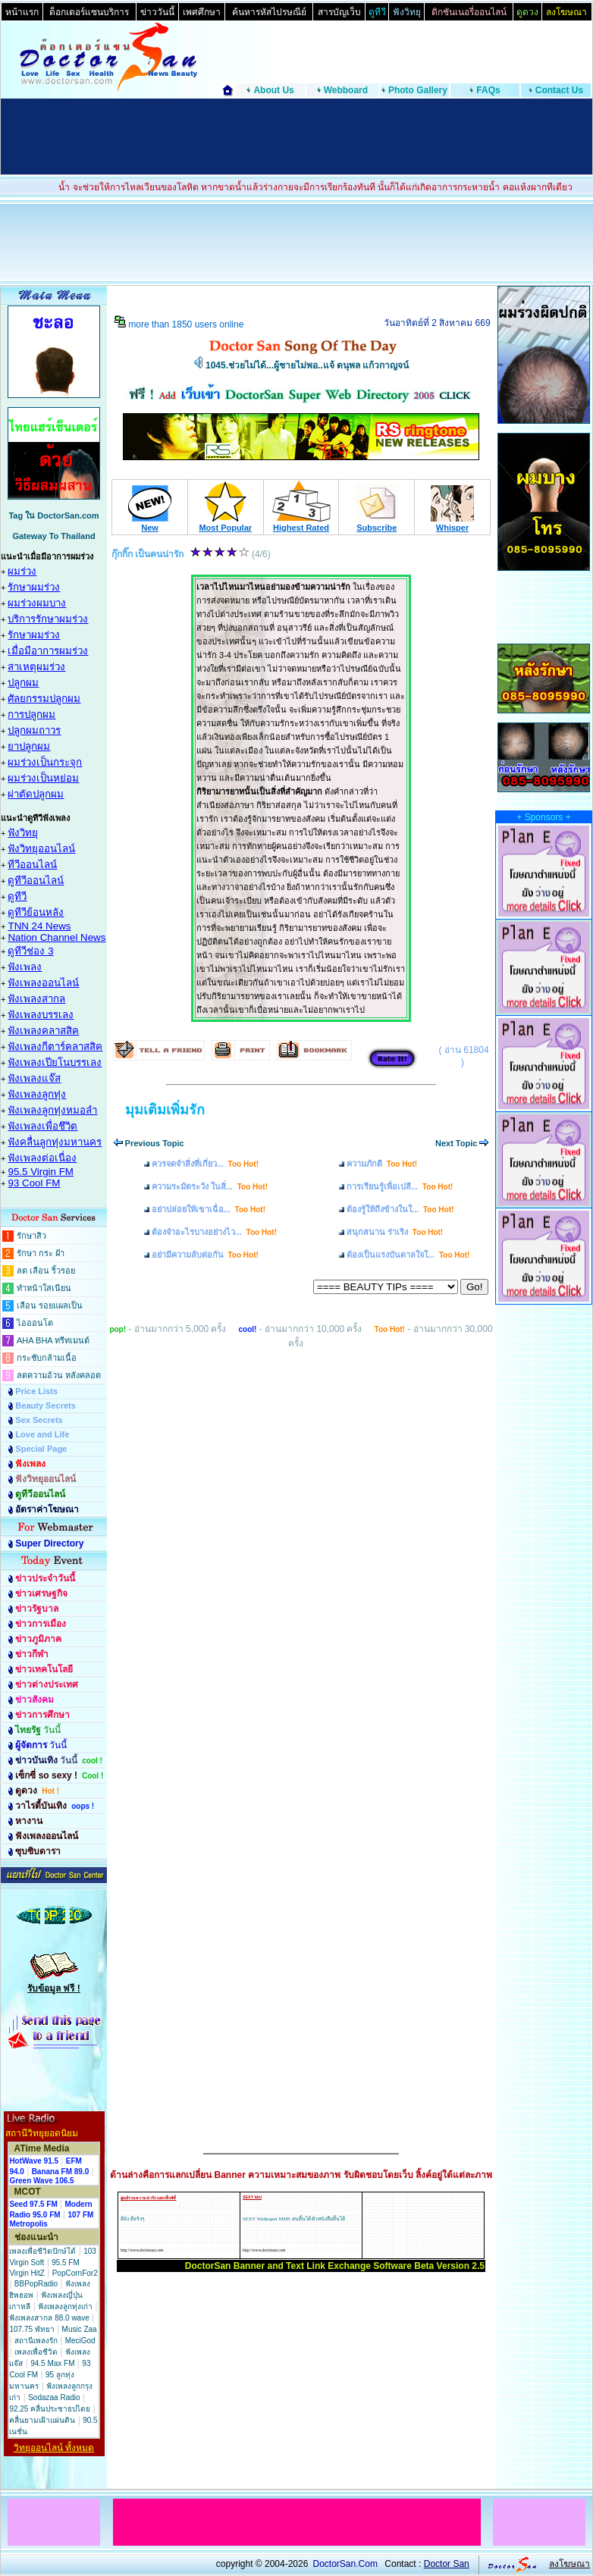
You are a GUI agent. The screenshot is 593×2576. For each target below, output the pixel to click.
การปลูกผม (31, 714)
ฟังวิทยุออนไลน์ (41, 848)
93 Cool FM (34, 1183)
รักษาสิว (31, 1235)
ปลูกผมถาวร (34, 730)
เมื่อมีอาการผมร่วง (48, 651)
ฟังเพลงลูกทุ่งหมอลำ (52, 1110)
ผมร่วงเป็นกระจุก (45, 762)
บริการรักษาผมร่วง (48, 619)
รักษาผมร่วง (34, 587)
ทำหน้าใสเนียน (44, 1288)
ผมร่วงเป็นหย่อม (43, 778)
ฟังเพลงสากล (36, 998)
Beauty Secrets (45, 1405)
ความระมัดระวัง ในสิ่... (210, 1186)
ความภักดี (382, 1163)
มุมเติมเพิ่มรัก (165, 1109)
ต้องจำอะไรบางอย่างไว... (214, 1231)
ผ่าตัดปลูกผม (36, 794)
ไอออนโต (35, 1322)
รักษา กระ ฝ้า (40, 1253)
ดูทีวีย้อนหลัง (36, 912)
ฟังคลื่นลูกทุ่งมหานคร (55, 1142)
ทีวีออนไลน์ (32, 864)
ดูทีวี (17, 896)
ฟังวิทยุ (23, 832)
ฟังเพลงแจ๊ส (34, 1078)
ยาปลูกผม (29, 746)
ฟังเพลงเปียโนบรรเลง (55, 1062)
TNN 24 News (39, 926)
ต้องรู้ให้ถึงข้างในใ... (400, 1209)
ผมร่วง (22, 571)
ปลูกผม (23, 682)
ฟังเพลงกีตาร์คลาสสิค (55, 1046)
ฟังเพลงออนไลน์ (43, 983)
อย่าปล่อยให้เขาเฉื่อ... (208, 1209)
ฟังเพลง (25, 967)
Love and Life (42, 1434)
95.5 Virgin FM (40, 1171)
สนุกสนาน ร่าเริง (395, 1231)
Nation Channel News (56, 937)
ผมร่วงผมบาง (37, 603)
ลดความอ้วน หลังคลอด (59, 1375)
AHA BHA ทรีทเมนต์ (53, 1340)
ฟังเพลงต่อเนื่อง (42, 1158)
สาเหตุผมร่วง (36, 666)
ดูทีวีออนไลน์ (36, 880)
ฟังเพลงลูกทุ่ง (37, 1094)
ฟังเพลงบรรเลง (41, 1014)
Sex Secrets (38, 1419)
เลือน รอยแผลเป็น (50, 1305)
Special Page (41, 1448)
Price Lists (36, 1391)
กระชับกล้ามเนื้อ (47, 1357)
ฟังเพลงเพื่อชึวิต (42, 1126)
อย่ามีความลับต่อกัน (205, 1254)
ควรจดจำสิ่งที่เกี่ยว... (205, 1163)
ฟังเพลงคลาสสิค (43, 1030)
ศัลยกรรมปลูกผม (44, 698)
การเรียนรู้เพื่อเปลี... (400, 1186)
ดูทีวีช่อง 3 (30, 951)
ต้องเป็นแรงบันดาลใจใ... (408, 1254)
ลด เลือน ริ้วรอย (46, 1270)
